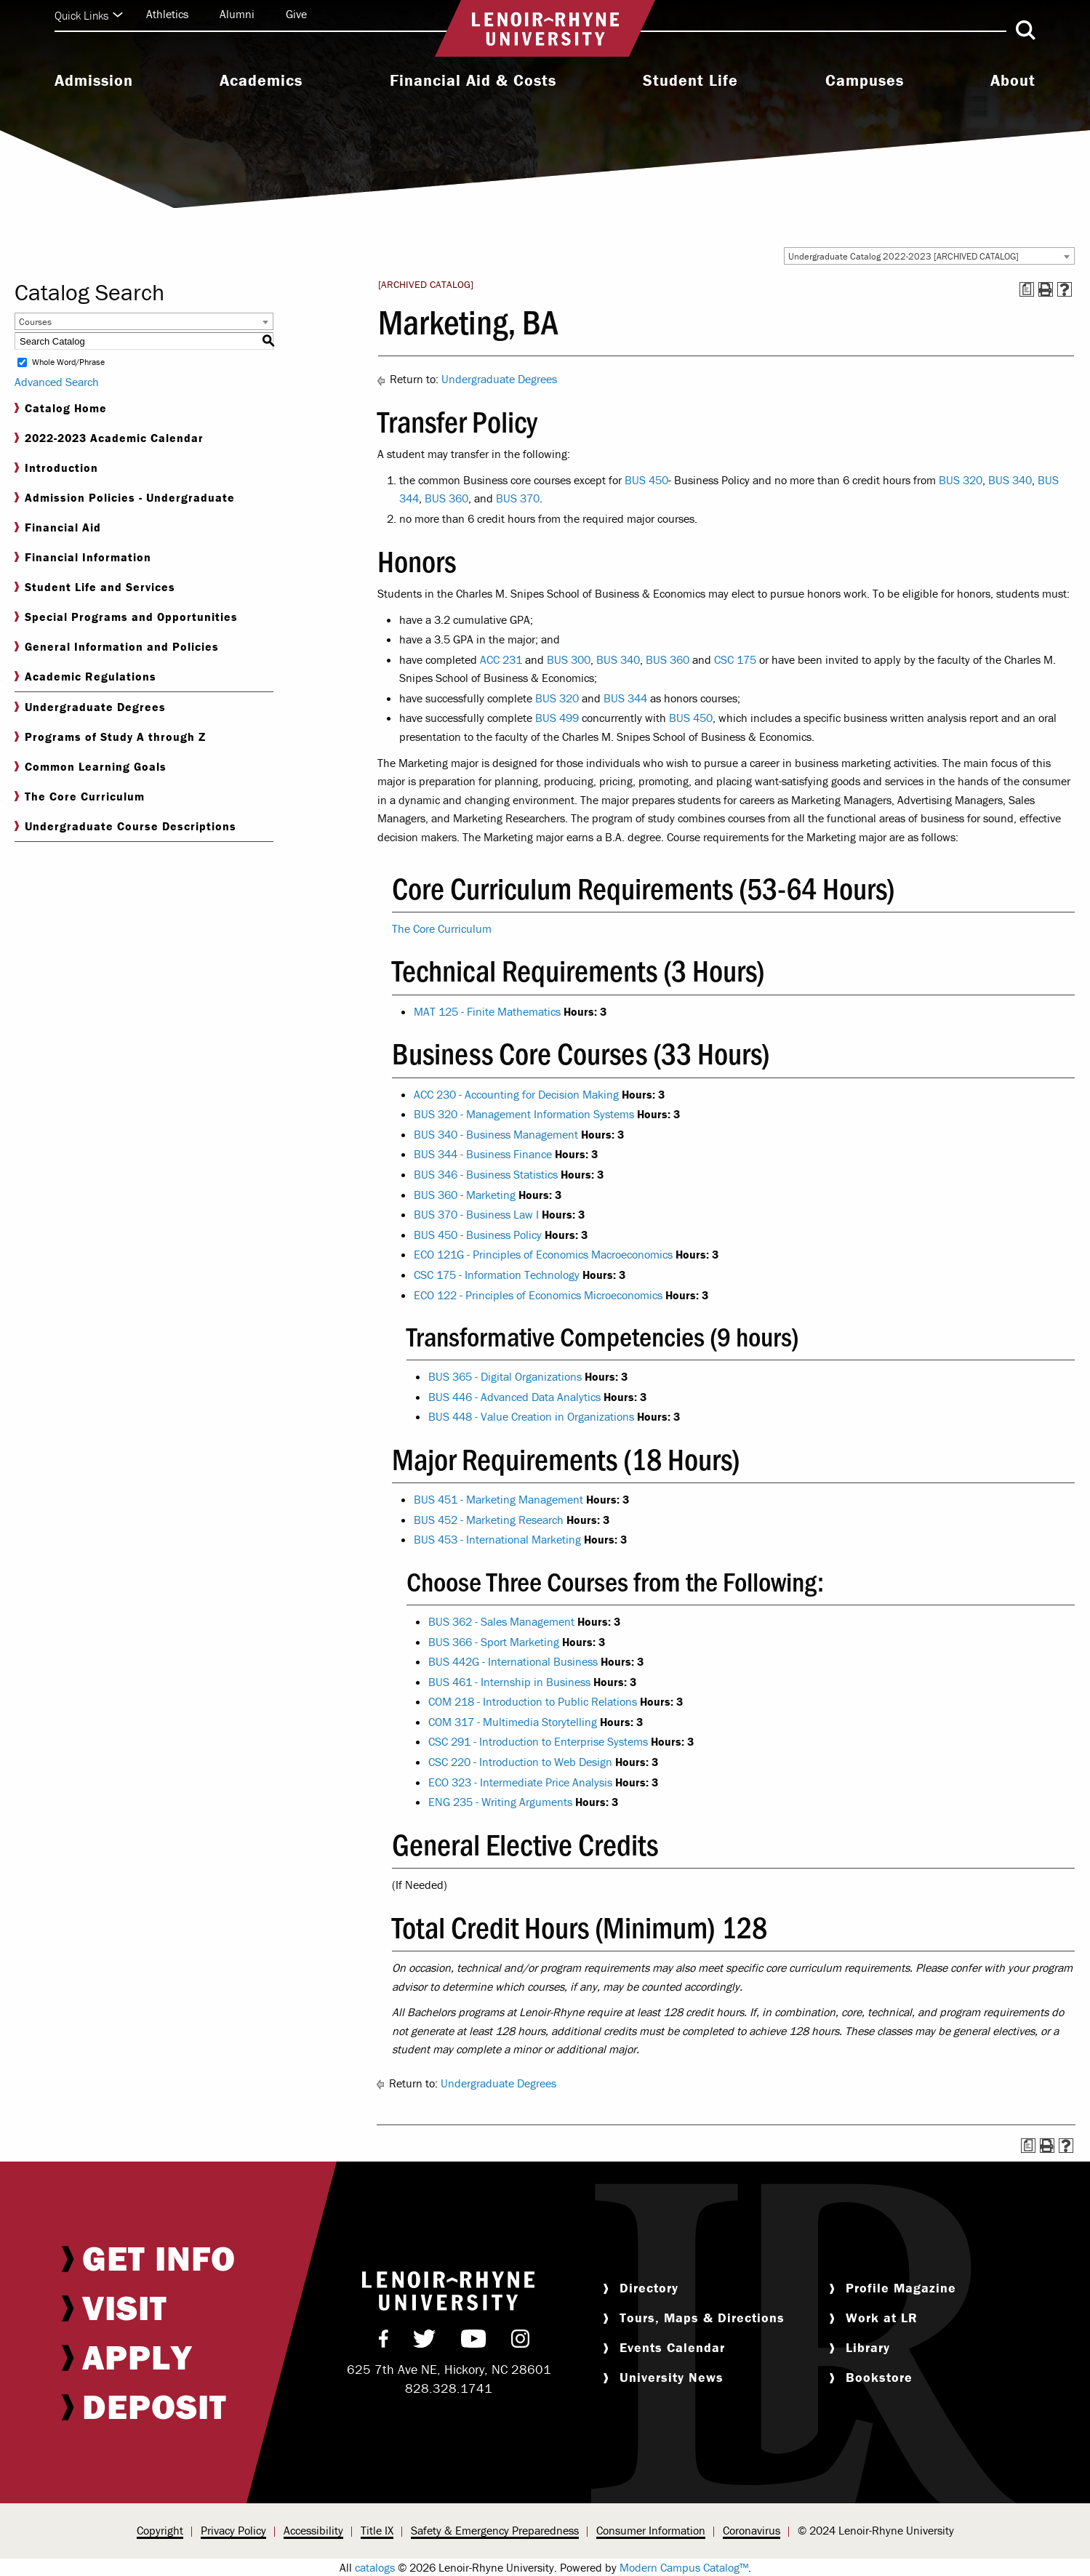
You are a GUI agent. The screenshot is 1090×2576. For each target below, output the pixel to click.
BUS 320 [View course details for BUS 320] (960, 480)
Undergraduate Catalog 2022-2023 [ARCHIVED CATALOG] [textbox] (903, 256)
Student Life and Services (95, 587)
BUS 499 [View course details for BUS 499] (557, 717)
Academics (261, 80)
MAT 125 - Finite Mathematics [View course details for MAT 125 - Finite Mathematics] (487, 1011)
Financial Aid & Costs (473, 80)
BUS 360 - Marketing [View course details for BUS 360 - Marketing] (465, 1194)
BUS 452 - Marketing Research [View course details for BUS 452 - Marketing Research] (489, 1519)
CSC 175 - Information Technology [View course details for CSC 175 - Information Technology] (497, 1274)
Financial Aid (58, 527)
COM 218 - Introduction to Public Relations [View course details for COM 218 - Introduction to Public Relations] (532, 1701)
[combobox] (929, 256)
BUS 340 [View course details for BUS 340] (1010, 480)
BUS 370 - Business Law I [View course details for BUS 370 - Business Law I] (476, 1214)
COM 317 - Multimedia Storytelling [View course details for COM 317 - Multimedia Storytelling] (512, 1721)
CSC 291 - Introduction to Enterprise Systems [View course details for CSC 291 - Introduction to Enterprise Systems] (538, 1741)
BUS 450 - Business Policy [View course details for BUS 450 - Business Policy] (478, 1234)
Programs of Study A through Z (110, 737)
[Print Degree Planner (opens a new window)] (1026, 289)
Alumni (237, 14)
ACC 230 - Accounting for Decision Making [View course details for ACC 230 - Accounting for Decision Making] (516, 1094)
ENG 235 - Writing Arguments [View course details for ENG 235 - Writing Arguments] (500, 1801)
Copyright (160, 2530)
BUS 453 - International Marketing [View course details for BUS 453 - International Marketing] (497, 1539)
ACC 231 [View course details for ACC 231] (501, 659)
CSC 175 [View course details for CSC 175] (735, 659)
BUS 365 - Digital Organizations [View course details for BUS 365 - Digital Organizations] (505, 1376)
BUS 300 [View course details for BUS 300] (568, 659)
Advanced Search (57, 381)
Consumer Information (650, 2530)
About (1012, 80)
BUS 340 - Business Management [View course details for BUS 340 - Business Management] (496, 1134)
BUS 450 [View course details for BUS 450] (646, 480)
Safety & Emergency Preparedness (495, 2530)
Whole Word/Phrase (68, 362)
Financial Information (83, 557)
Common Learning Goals (91, 766)
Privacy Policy (233, 2530)
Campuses (864, 80)
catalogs (375, 2567)
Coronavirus (751, 2530)
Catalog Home (61, 408)
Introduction (56, 468)
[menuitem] (94, 82)
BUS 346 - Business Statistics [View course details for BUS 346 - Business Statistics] (486, 1174)
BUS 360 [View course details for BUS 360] (446, 498)
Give (296, 14)
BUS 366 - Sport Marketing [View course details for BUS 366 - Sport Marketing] (493, 1641)
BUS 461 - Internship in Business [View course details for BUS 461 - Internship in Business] (509, 1681)
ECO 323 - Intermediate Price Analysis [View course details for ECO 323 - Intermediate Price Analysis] (520, 1782)
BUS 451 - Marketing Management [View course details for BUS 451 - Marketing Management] (498, 1499)
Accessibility (313, 2530)
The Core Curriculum (80, 796)
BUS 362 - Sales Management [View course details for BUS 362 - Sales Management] (501, 1621)
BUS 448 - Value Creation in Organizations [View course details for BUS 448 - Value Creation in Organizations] (531, 1416)
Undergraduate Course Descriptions (125, 826)
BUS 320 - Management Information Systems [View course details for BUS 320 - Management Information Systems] (524, 1114)
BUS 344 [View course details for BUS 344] (625, 698)
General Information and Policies (117, 646)
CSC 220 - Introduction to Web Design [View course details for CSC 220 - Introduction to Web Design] (520, 1761)
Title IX (377, 2530)
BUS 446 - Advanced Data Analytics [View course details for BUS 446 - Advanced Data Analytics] (514, 1396)
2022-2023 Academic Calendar (109, 438)
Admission (94, 80)
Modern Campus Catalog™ (684, 2567)
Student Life (690, 80)
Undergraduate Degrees (90, 707)
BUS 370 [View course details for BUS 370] (518, 498)
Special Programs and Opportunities (126, 617)
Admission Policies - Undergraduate (125, 497)
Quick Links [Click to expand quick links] (89, 15)
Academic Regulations (85, 676)
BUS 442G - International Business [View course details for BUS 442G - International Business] (513, 1661)
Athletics (167, 14)
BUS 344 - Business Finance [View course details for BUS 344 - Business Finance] (483, 1154)
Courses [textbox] (35, 322)
